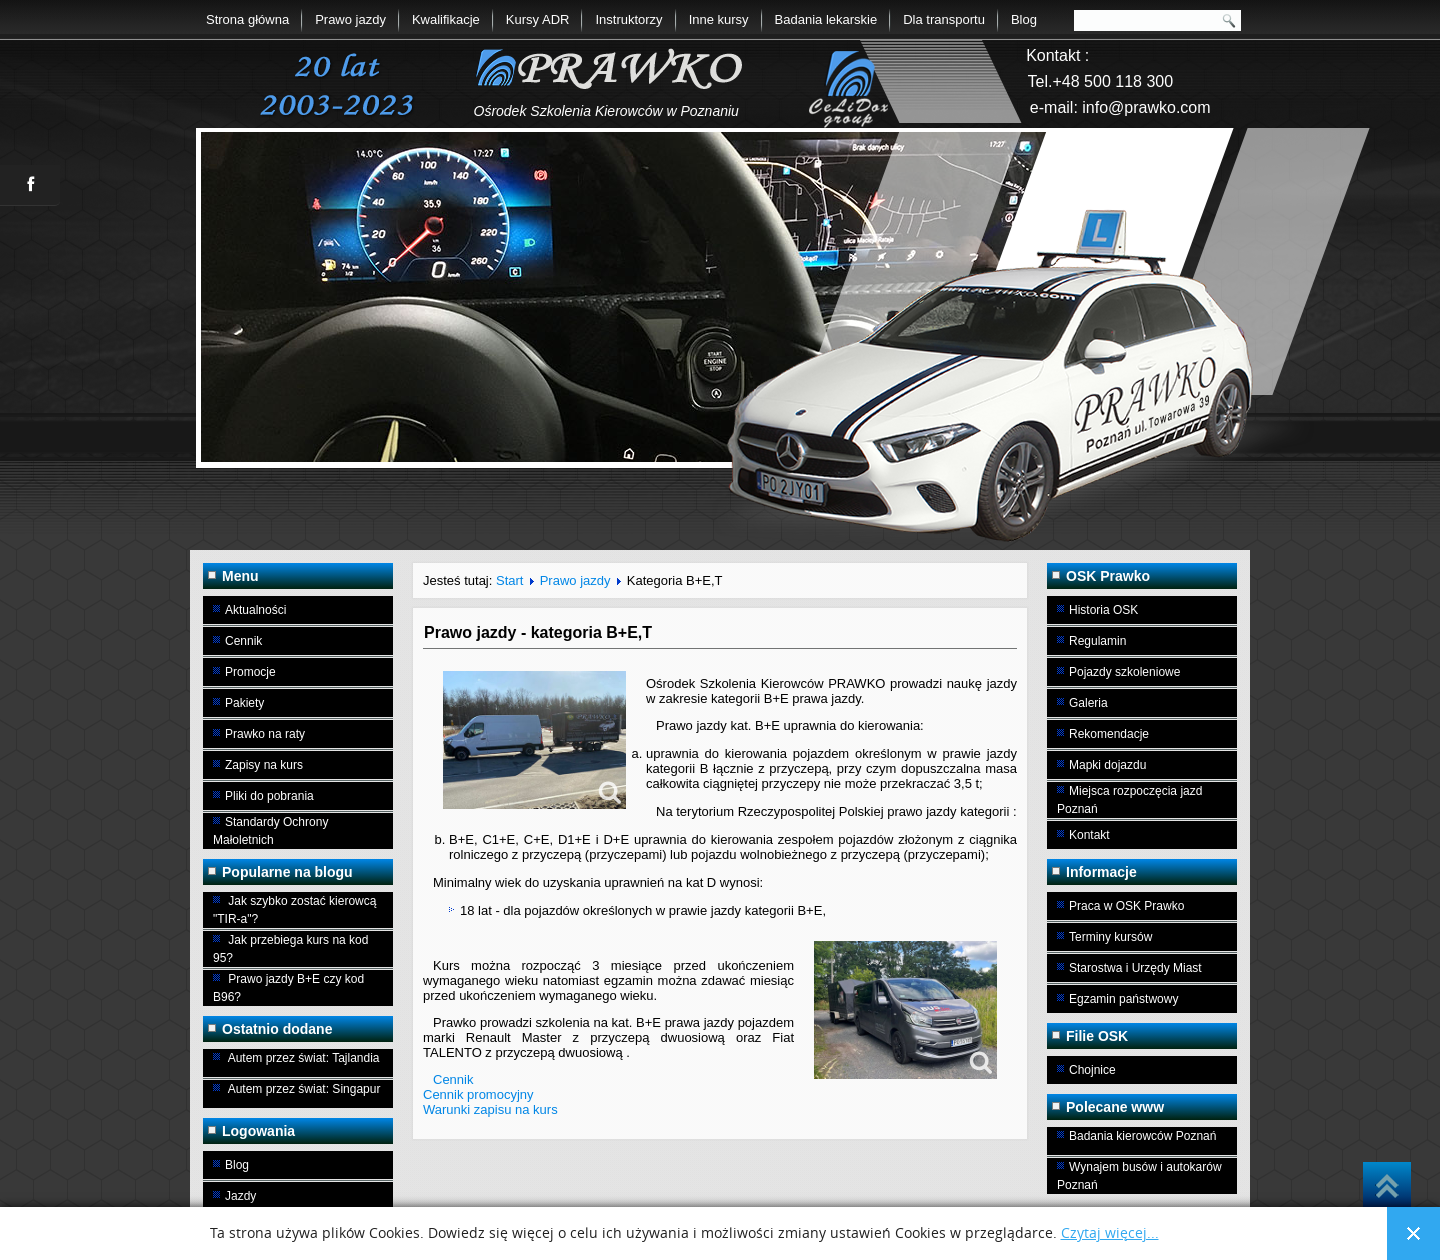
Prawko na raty (265, 734)
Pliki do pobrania (269, 796)
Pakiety (244, 703)
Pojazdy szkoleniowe (1124, 672)
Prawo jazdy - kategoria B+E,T (538, 632)
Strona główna (247, 19)
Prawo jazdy (350, 19)
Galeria (1088, 703)
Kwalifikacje (446, 19)
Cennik (243, 641)
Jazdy (240, 1196)
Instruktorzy (628, 19)
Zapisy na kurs (264, 765)
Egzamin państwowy (1123, 999)
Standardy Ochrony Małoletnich (270, 831)
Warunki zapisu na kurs (490, 1109)
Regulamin (1097, 641)
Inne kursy (719, 19)
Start (509, 580)
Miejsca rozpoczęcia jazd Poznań (1129, 800)
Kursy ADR (538, 19)
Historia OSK (1103, 610)
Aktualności (255, 610)
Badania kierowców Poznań (1142, 1136)
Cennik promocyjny (478, 1094)
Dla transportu (944, 19)
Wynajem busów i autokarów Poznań (1139, 1176)
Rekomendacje (1109, 734)
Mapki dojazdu (1107, 765)
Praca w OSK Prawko (1126, 906)
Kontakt (1089, 835)
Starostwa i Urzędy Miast (1135, 968)
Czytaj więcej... (1110, 1233)
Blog (1024, 19)
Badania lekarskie (826, 19)
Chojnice (1092, 1070)
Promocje (250, 672)
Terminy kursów (1110, 937)
